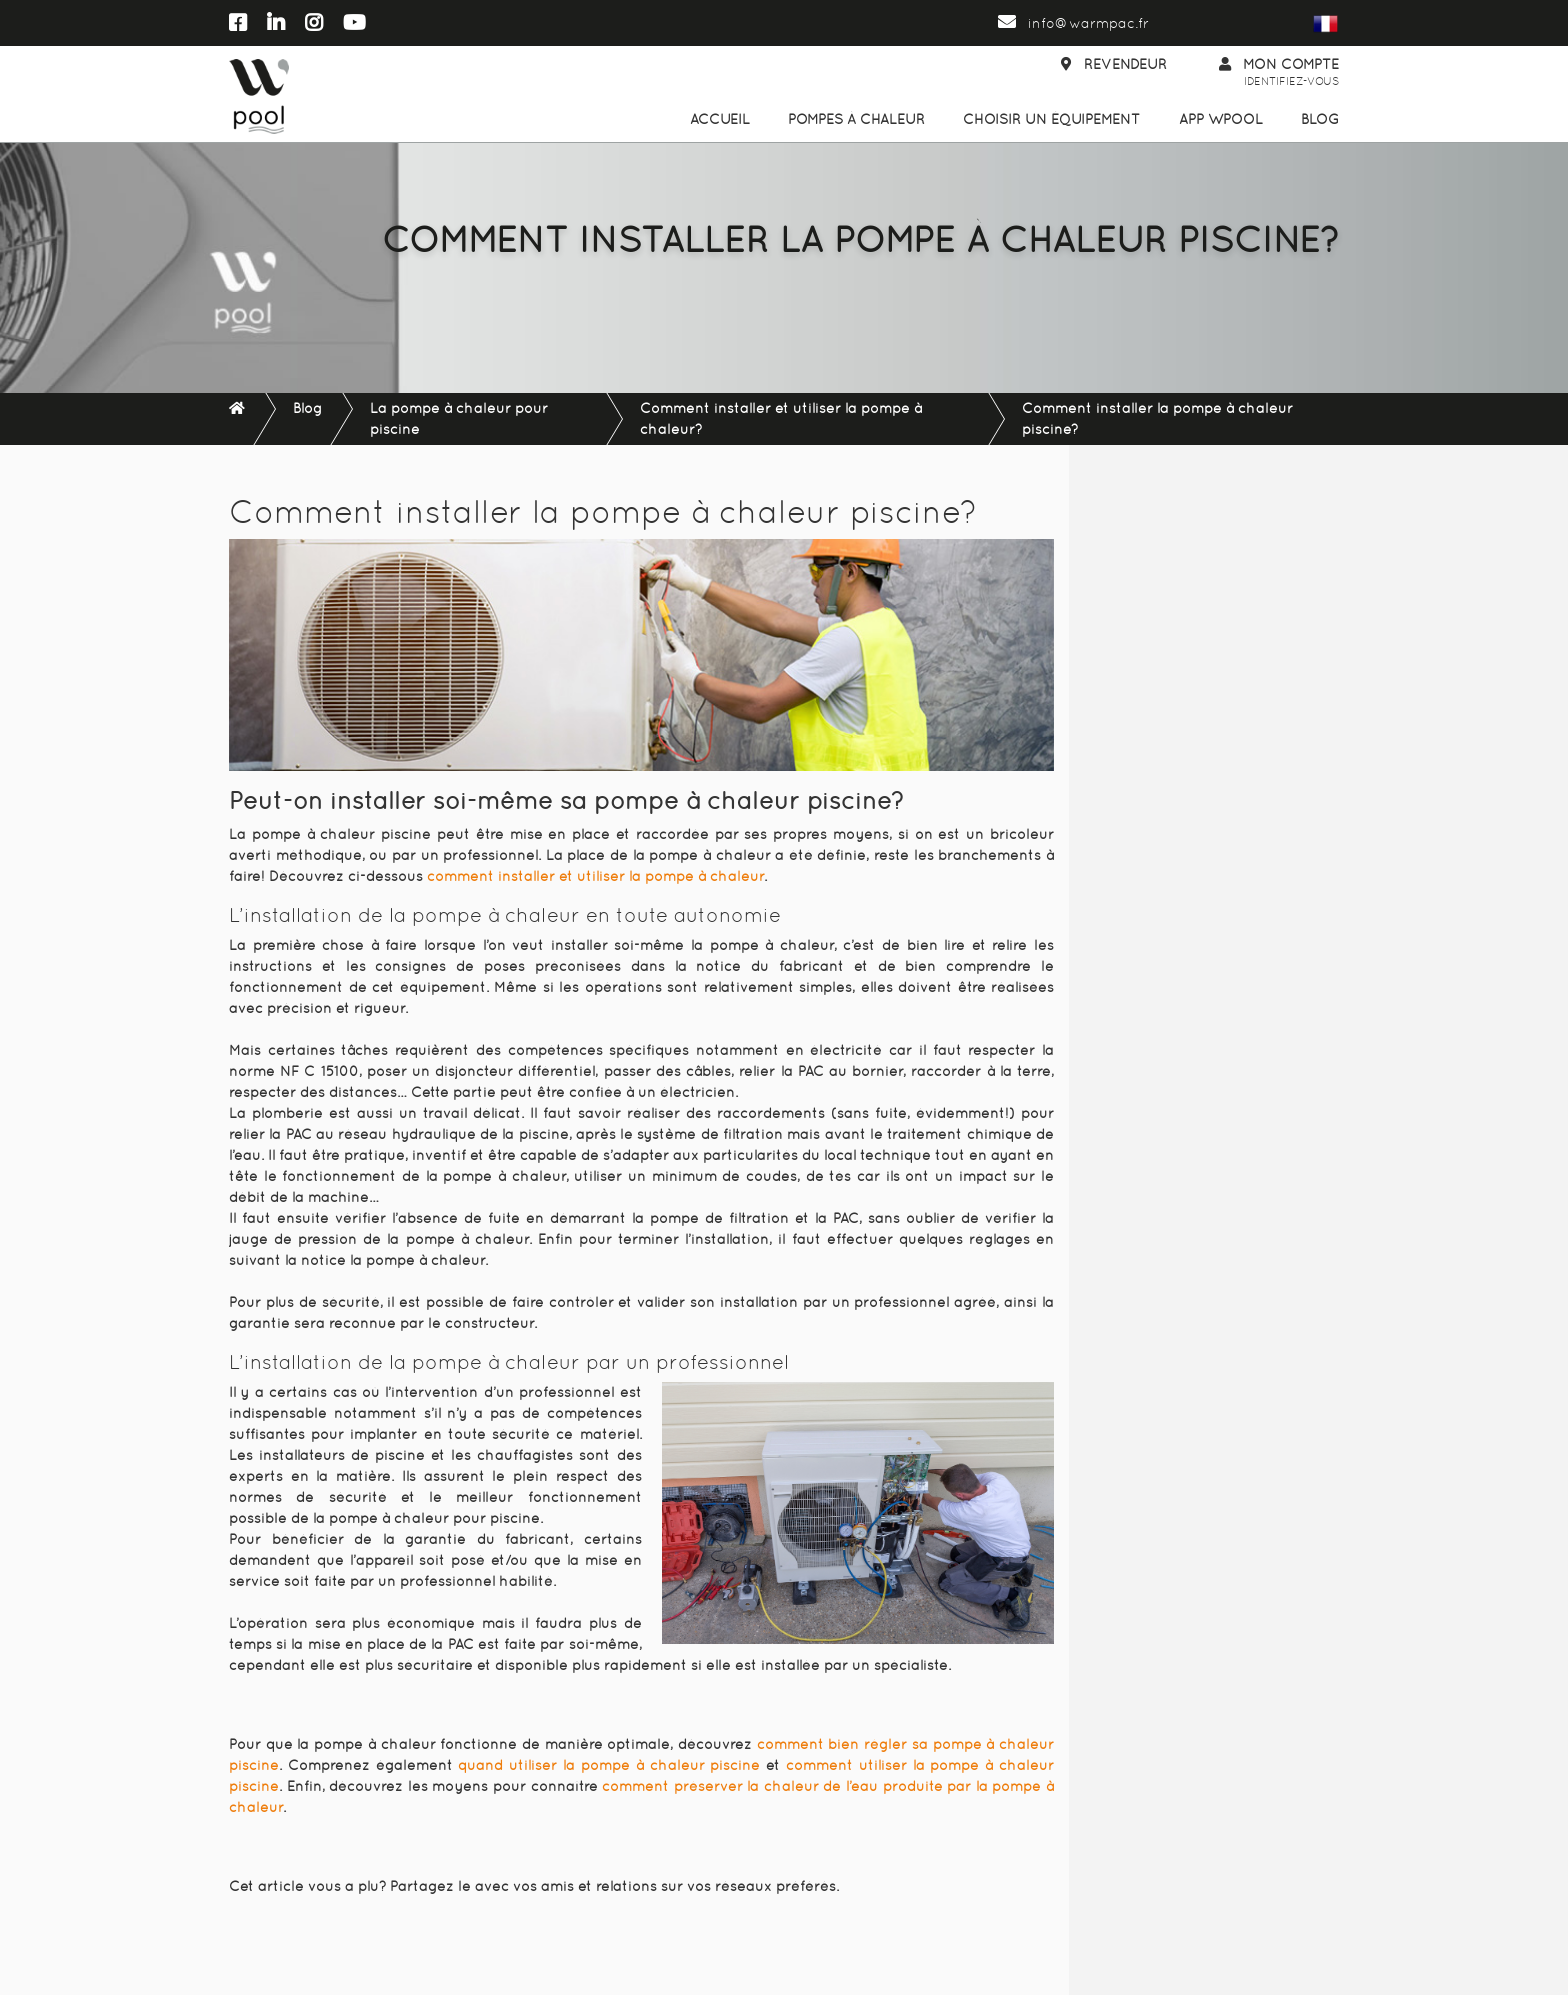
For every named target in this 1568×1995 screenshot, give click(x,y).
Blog (1320, 119)
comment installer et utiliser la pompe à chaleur (595, 876)
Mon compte (1279, 73)
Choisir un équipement (1051, 119)
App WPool (1221, 119)
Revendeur (1114, 64)
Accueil (720, 119)
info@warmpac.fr (1073, 23)
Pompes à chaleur (856, 119)
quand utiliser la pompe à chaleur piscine (609, 1765)
